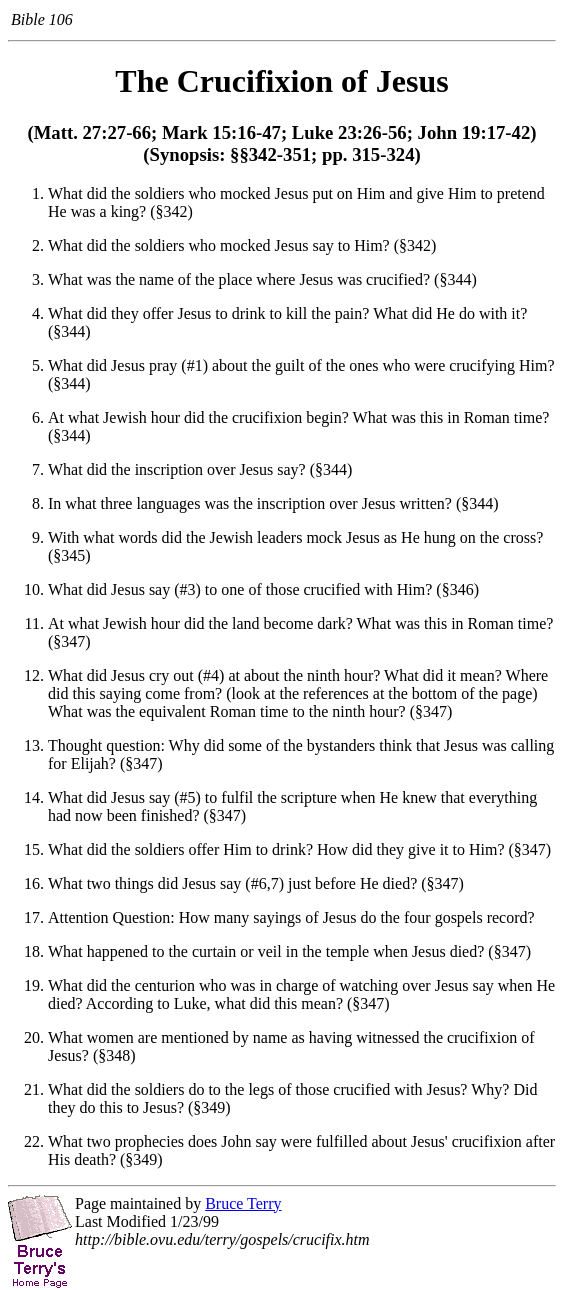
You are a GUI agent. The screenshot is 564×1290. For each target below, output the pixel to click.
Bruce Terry (243, 1203)
